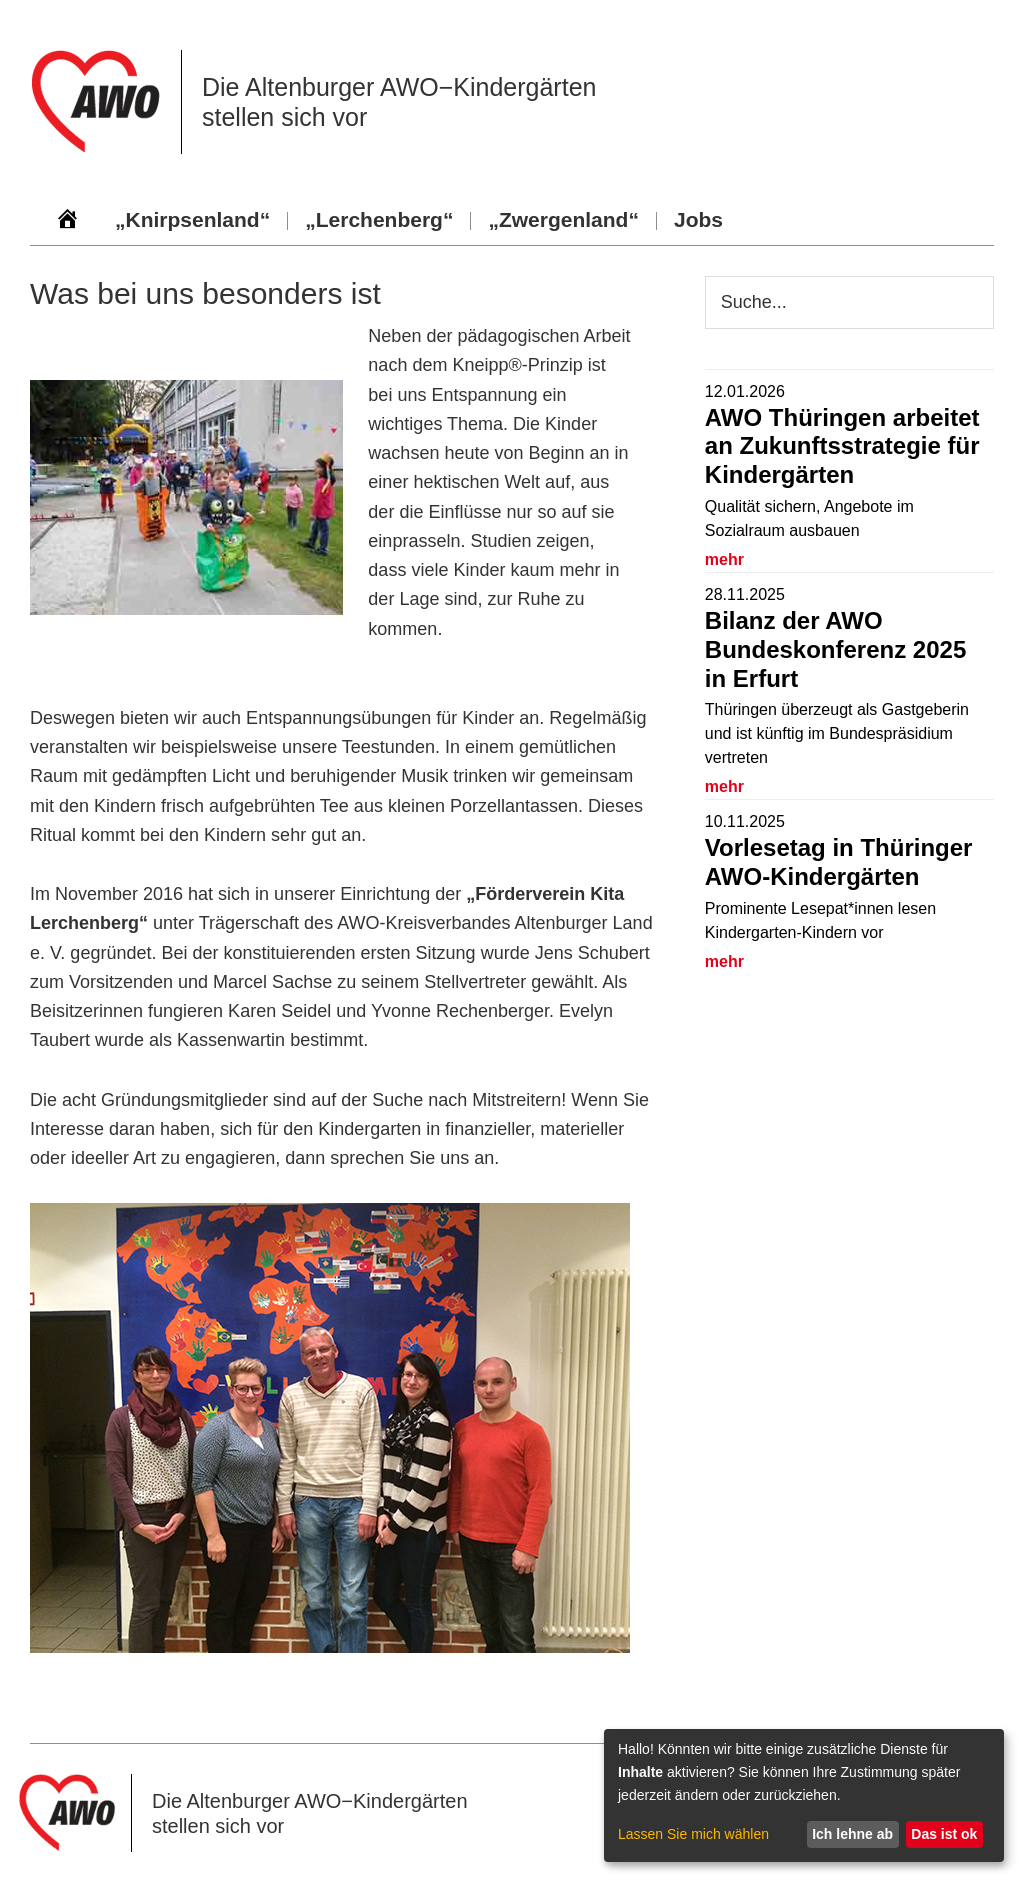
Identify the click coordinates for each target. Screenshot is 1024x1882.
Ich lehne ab (852, 1834)
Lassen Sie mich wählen (693, 1834)
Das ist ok (944, 1834)
